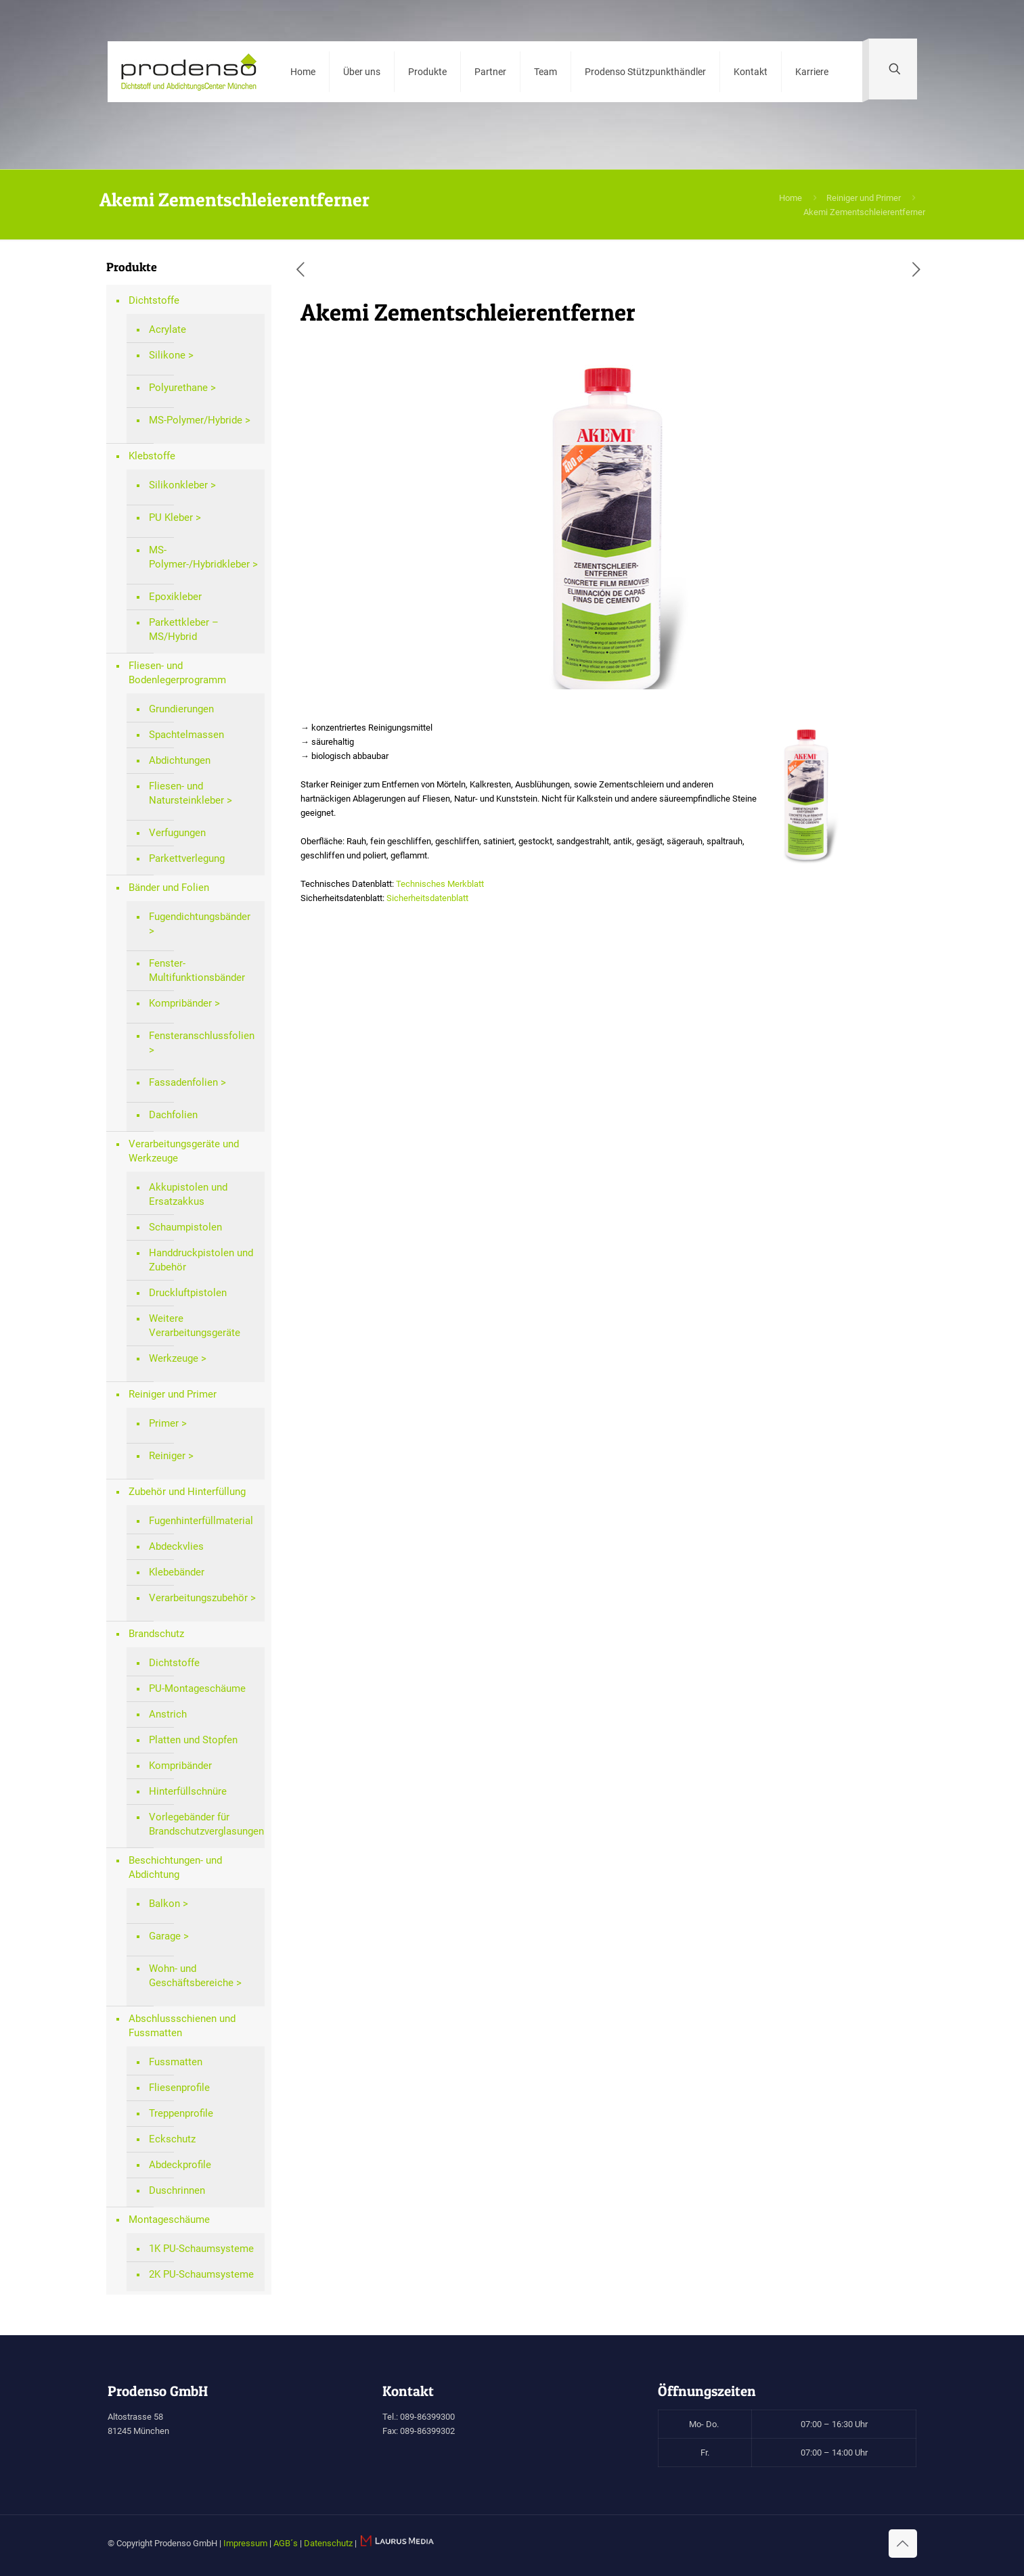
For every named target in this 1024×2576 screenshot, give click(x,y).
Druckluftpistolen (188, 1293)
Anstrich (168, 1714)
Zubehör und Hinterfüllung (187, 1492)
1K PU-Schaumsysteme (201, 2248)
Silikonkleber (178, 485)
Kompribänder (180, 1003)
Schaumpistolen (185, 1227)
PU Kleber (171, 517)
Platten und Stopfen (193, 1740)
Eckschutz (172, 2139)
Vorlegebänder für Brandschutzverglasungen (203, 1824)
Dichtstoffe (154, 300)
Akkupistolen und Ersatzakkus (188, 1194)
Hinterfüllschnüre (188, 1791)
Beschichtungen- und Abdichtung (175, 1867)
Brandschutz (156, 1634)
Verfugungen (177, 833)
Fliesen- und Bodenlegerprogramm (177, 673)
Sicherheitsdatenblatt (427, 898)
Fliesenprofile (179, 2088)
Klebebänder (176, 1572)
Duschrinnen (177, 2190)
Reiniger (167, 1456)
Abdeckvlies (176, 1546)
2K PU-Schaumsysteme (201, 2274)
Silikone (167, 355)
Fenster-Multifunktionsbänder (197, 970)
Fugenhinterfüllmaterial (201, 1521)
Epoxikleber (175, 597)
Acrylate (167, 329)
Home (790, 198)
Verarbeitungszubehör (198, 1598)
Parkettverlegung (187, 858)
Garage (165, 1936)
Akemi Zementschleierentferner (864, 212)
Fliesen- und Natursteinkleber (186, 793)
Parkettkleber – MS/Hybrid (184, 629)
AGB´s (285, 2543)
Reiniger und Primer (863, 198)
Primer (164, 1423)
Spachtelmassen (186, 735)
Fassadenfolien (183, 1082)
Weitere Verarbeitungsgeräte (194, 1325)
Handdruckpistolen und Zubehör (201, 1260)
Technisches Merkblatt (440, 884)
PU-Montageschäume (197, 1688)
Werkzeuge (173, 1358)
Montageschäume (169, 2219)
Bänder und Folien (169, 887)
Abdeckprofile (180, 2165)
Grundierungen (181, 709)
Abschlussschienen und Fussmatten (182, 2026)
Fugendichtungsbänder (199, 917)
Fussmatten (175, 2062)
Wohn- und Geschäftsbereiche (191, 1975)
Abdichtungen (179, 760)
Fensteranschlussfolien (201, 1036)
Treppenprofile (181, 2113)
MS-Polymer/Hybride (195, 420)
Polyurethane (178, 388)
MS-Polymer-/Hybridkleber (199, 557)
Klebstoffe (152, 456)
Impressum (245, 2543)
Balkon (164, 1904)
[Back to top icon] (903, 2543)
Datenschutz (328, 2543)
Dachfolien (173, 1115)
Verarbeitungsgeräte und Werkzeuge (184, 1151)
